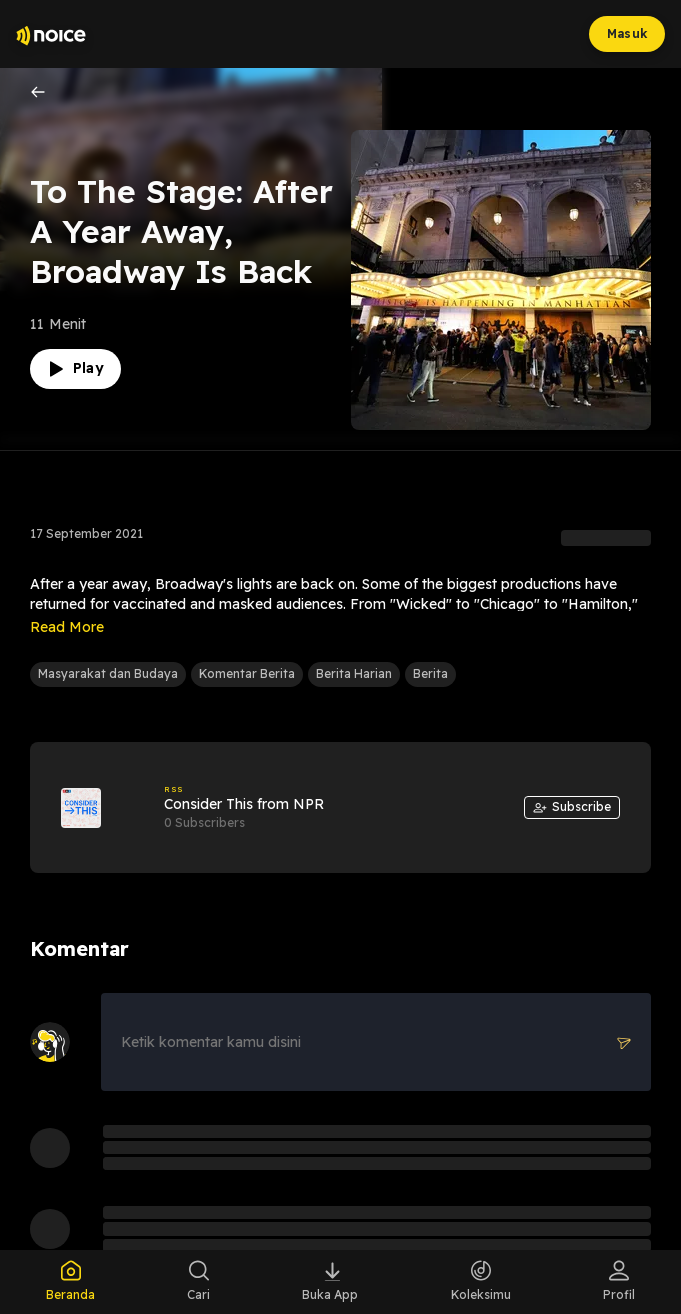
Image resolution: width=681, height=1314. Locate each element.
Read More (67, 627)
